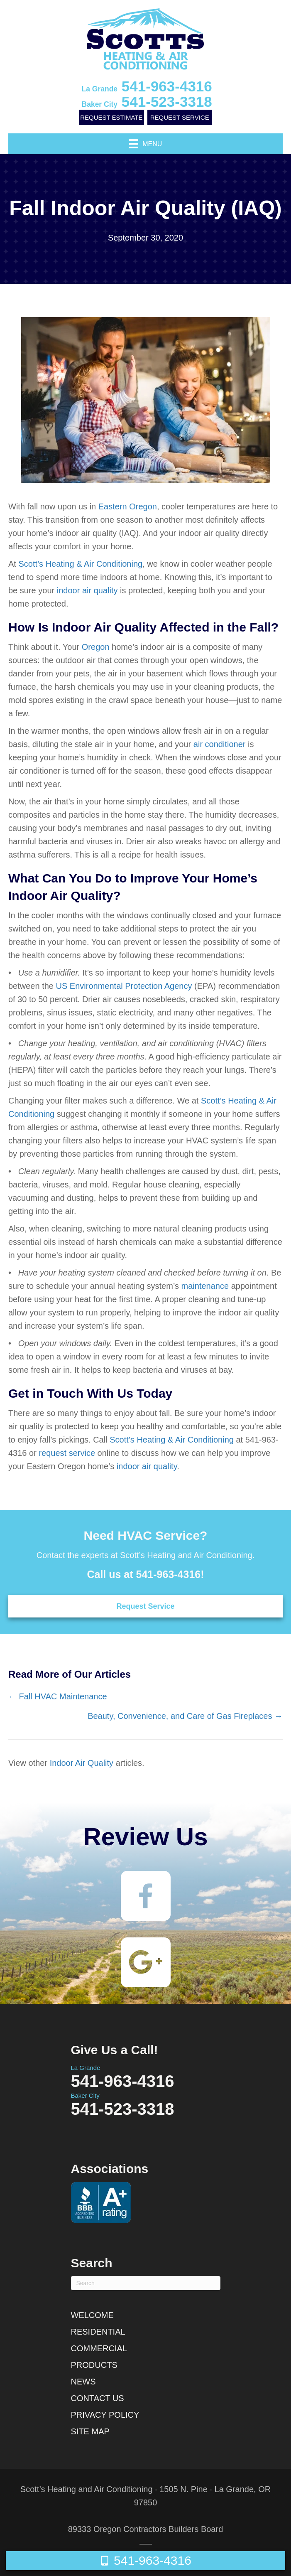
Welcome (92, 2315)
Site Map (90, 2431)
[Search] (145, 2283)
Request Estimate (111, 117)
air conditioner (219, 744)
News (83, 2381)
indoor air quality (87, 590)
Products (94, 2365)
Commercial (99, 2348)
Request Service (179, 117)
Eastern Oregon (127, 506)
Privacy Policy (105, 2414)
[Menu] (145, 143)
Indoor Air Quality (81, 1762)
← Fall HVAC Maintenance (57, 1696)
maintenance (205, 1285)
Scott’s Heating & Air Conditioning (80, 563)
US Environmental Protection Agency (124, 986)
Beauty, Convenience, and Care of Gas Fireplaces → (185, 1716)
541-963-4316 (147, 86)
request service (67, 1453)
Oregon (96, 646)
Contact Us (97, 2398)
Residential (98, 2331)
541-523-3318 (147, 101)
